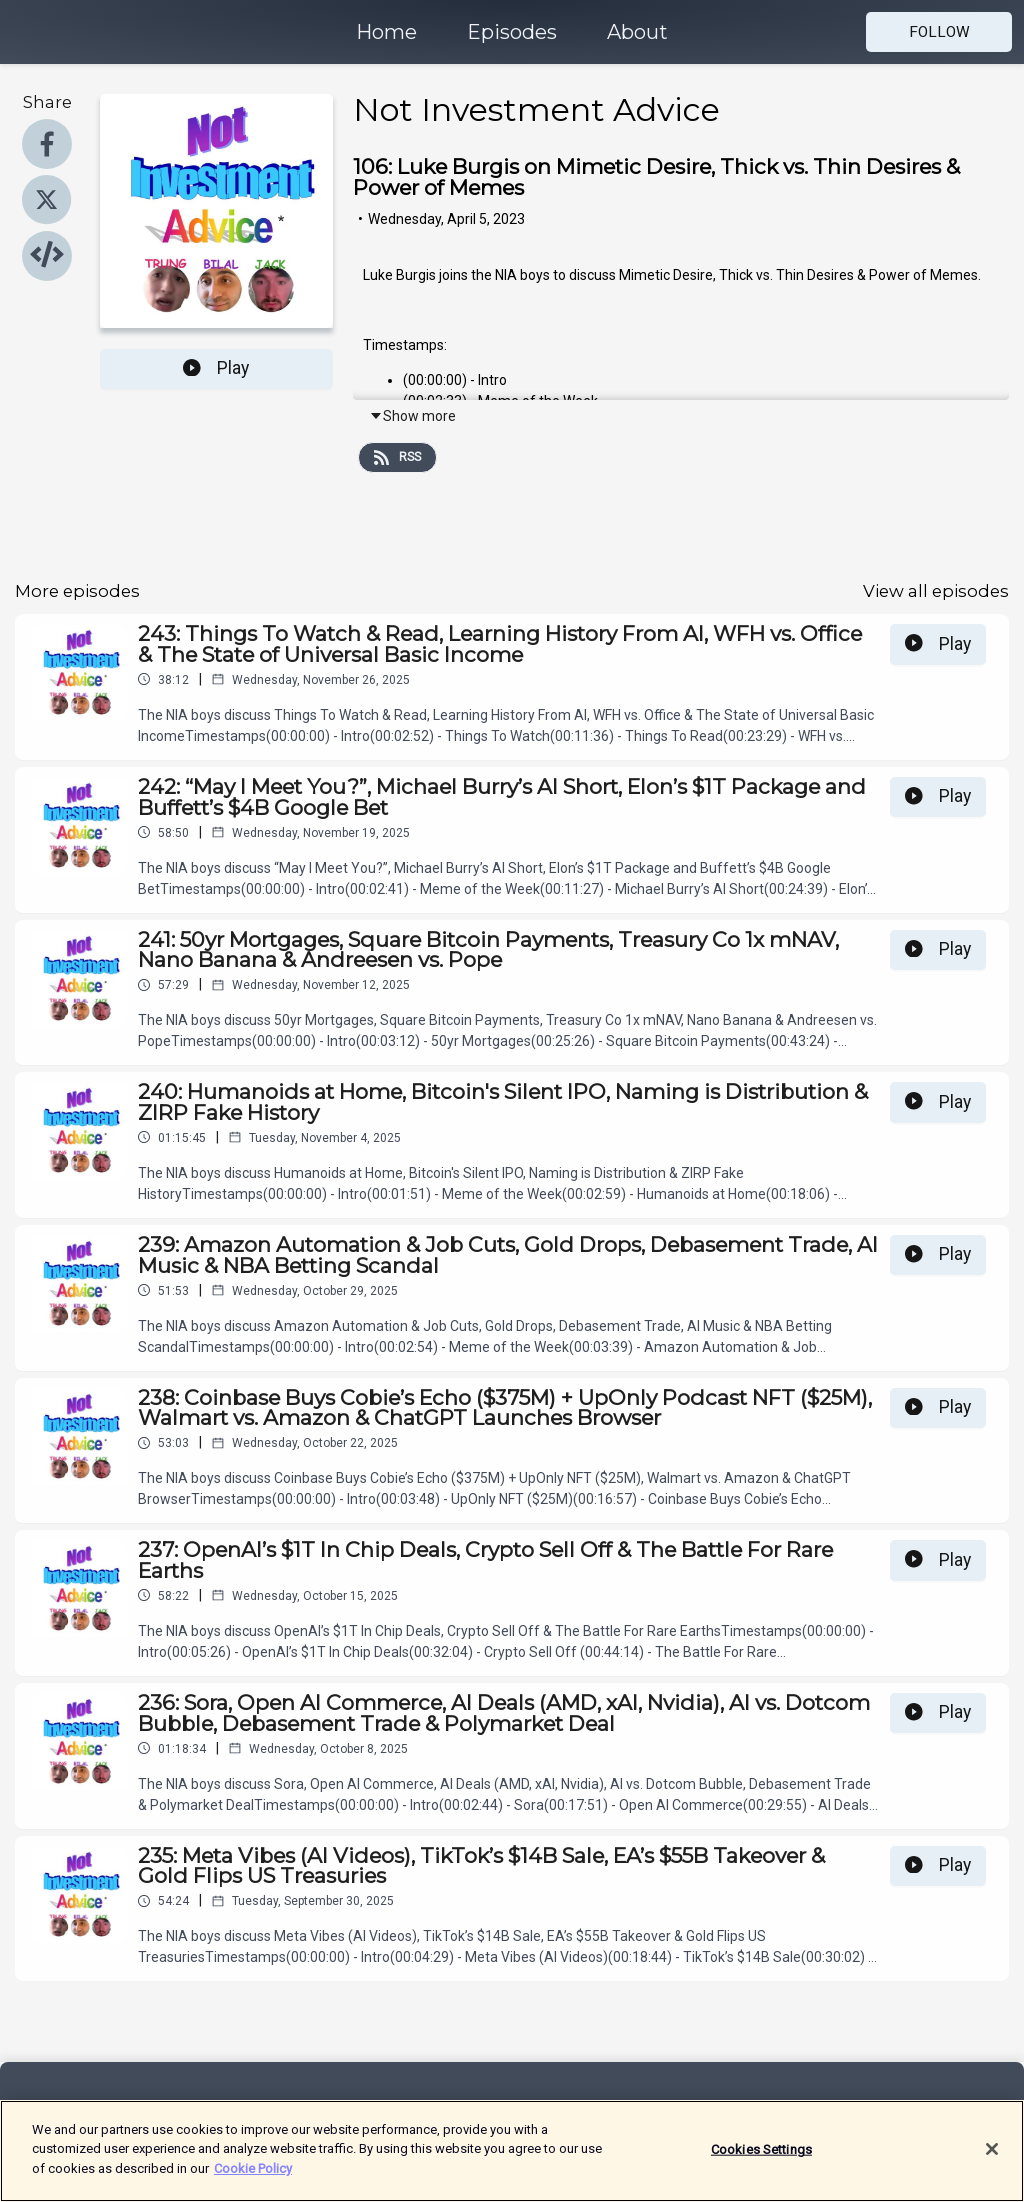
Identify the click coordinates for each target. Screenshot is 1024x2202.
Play (216, 368)
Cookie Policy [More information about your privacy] (253, 2177)
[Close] (992, 2157)
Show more (412, 416)
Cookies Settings (761, 2157)
